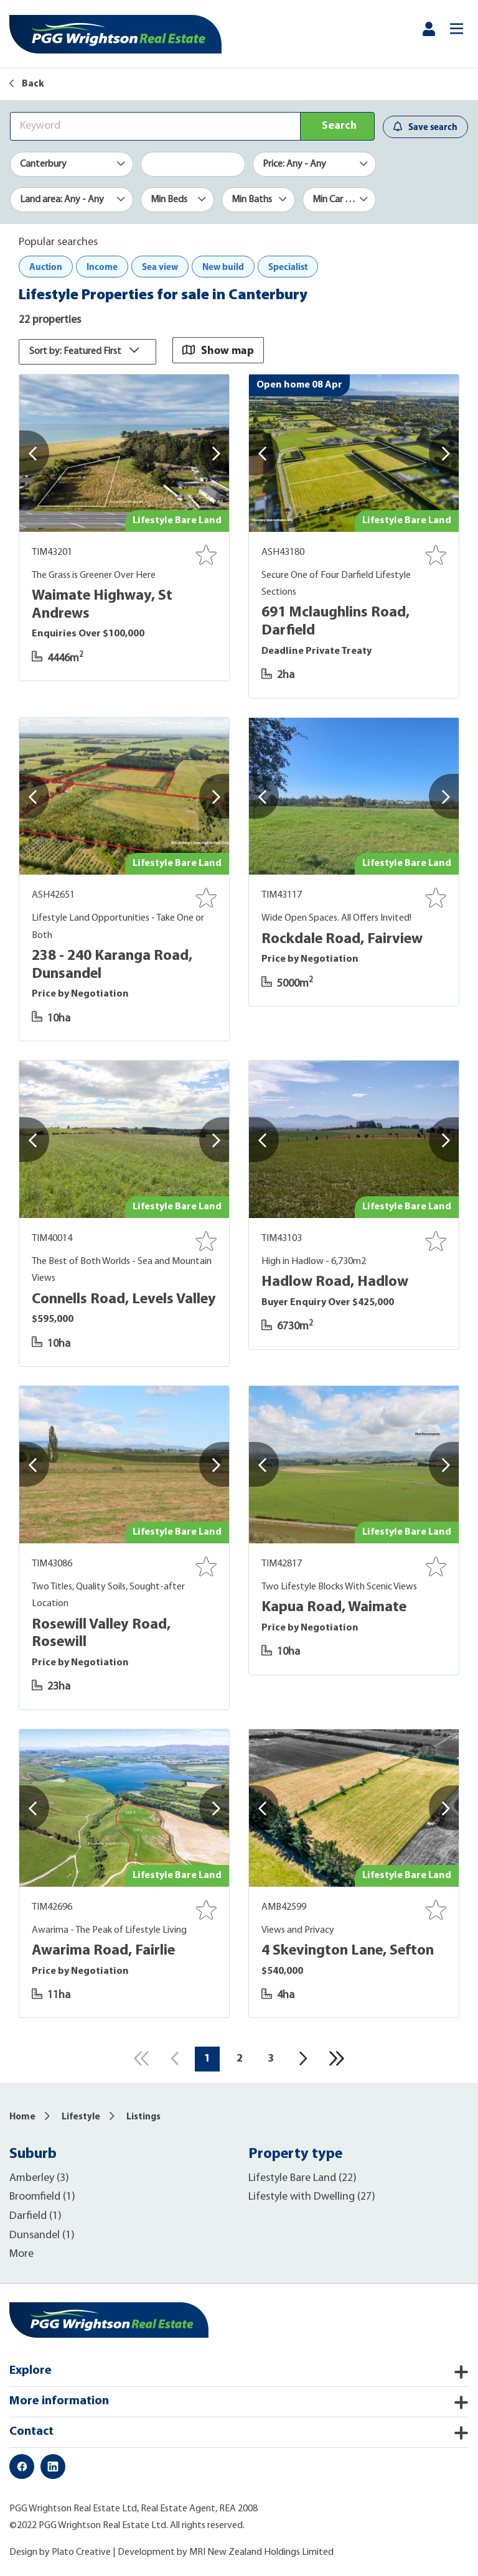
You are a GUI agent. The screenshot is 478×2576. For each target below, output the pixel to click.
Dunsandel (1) (42, 2234)
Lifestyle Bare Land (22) (302, 2177)
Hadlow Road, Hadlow (334, 1281)
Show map (220, 349)
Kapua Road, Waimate (333, 1606)
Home (22, 2116)
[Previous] (174, 2057)
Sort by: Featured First (87, 351)
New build (223, 266)
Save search (425, 127)
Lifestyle (81, 2116)
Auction (45, 266)
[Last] (338, 2057)
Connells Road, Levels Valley (124, 1298)
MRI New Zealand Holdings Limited (261, 2552)
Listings (143, 2116)
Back (26, 84)
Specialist (287, 266)
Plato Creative (81, 2552)
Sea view (160, 266)
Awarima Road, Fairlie (103, 1950)
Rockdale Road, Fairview (342, 938)
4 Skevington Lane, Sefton (347, 1950)
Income (102, 266)
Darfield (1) (35, 2215)
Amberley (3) (39, 2177)
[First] (140, 2057)
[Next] (304, 2057)
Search (339, 126)
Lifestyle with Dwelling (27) (311, 2196)
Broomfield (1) (42, 2196)
